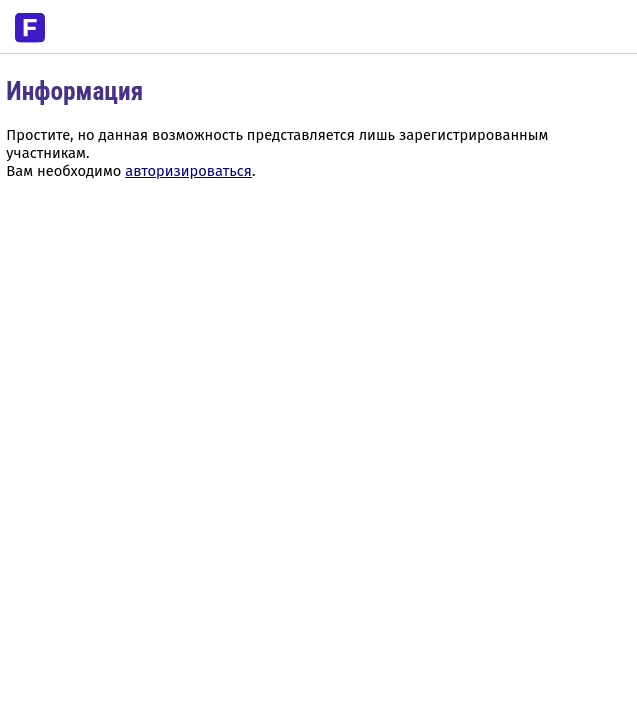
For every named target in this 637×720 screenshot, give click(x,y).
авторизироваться (188, 171)
